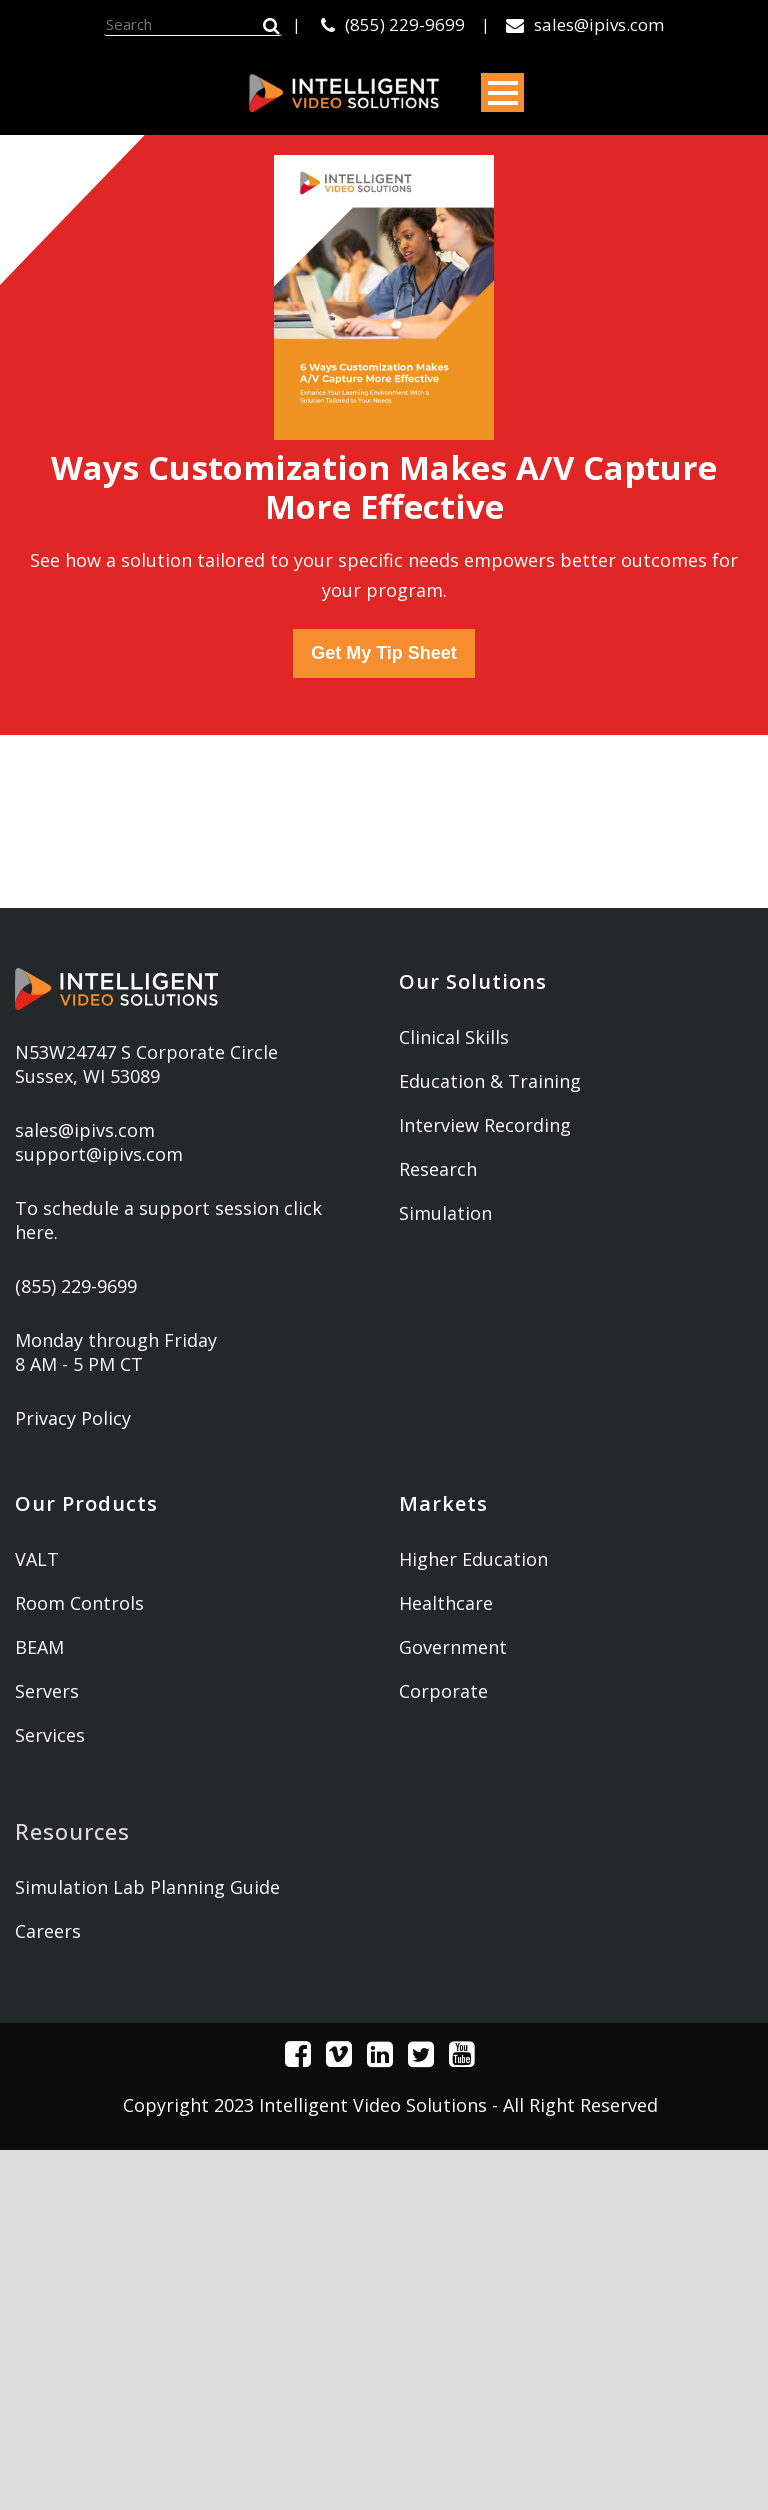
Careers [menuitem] (48, 1931)
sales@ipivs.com (585, 24)
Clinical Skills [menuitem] (454, 1037)
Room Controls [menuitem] (79, 1603)
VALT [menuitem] (37, 1559)
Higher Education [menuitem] (473, 1559)
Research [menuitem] (438, 1169)
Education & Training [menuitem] (490, 1081)
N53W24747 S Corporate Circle (146, 1052)
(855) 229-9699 (393, 24)
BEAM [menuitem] (39, 1647)
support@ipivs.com (99, 1154)
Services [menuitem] (50, 1735)
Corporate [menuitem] (443, 1691)
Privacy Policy (73, 1418)
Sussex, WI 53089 (87, 1076)
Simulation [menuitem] (445, 1213)
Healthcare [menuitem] (446, 1603)
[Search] (193, 25)
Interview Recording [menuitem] (485, 1125)
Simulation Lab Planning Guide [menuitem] (147, 1887)
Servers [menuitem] (47, 1691)
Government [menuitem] (453, 1647)
